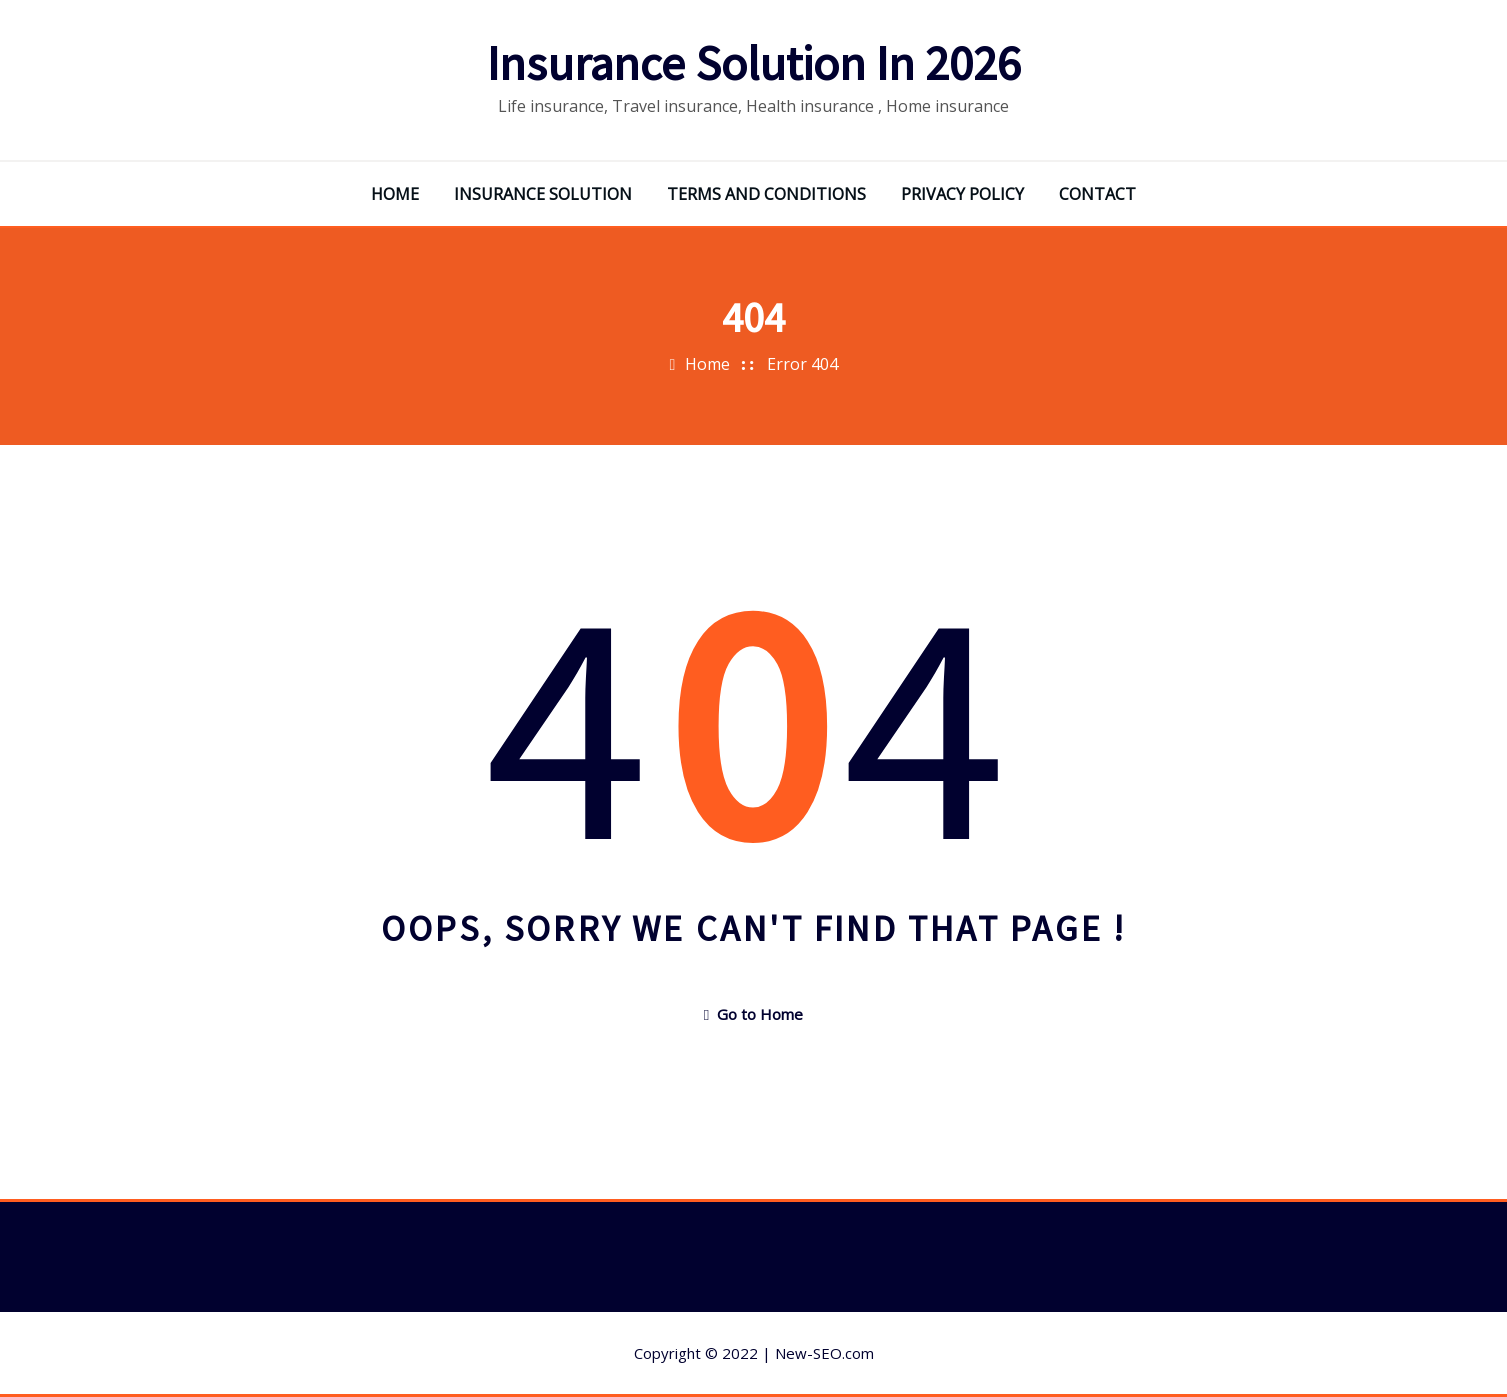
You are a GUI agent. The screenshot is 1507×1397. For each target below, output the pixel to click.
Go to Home (753, 1014)
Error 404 (802, 364)
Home (707, 364)
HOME (395, 194)
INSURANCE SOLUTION (543, 194)
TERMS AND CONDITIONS (766, 194)
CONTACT (1097, 194)
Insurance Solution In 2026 (754, 63)
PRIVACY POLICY (962, 194)
